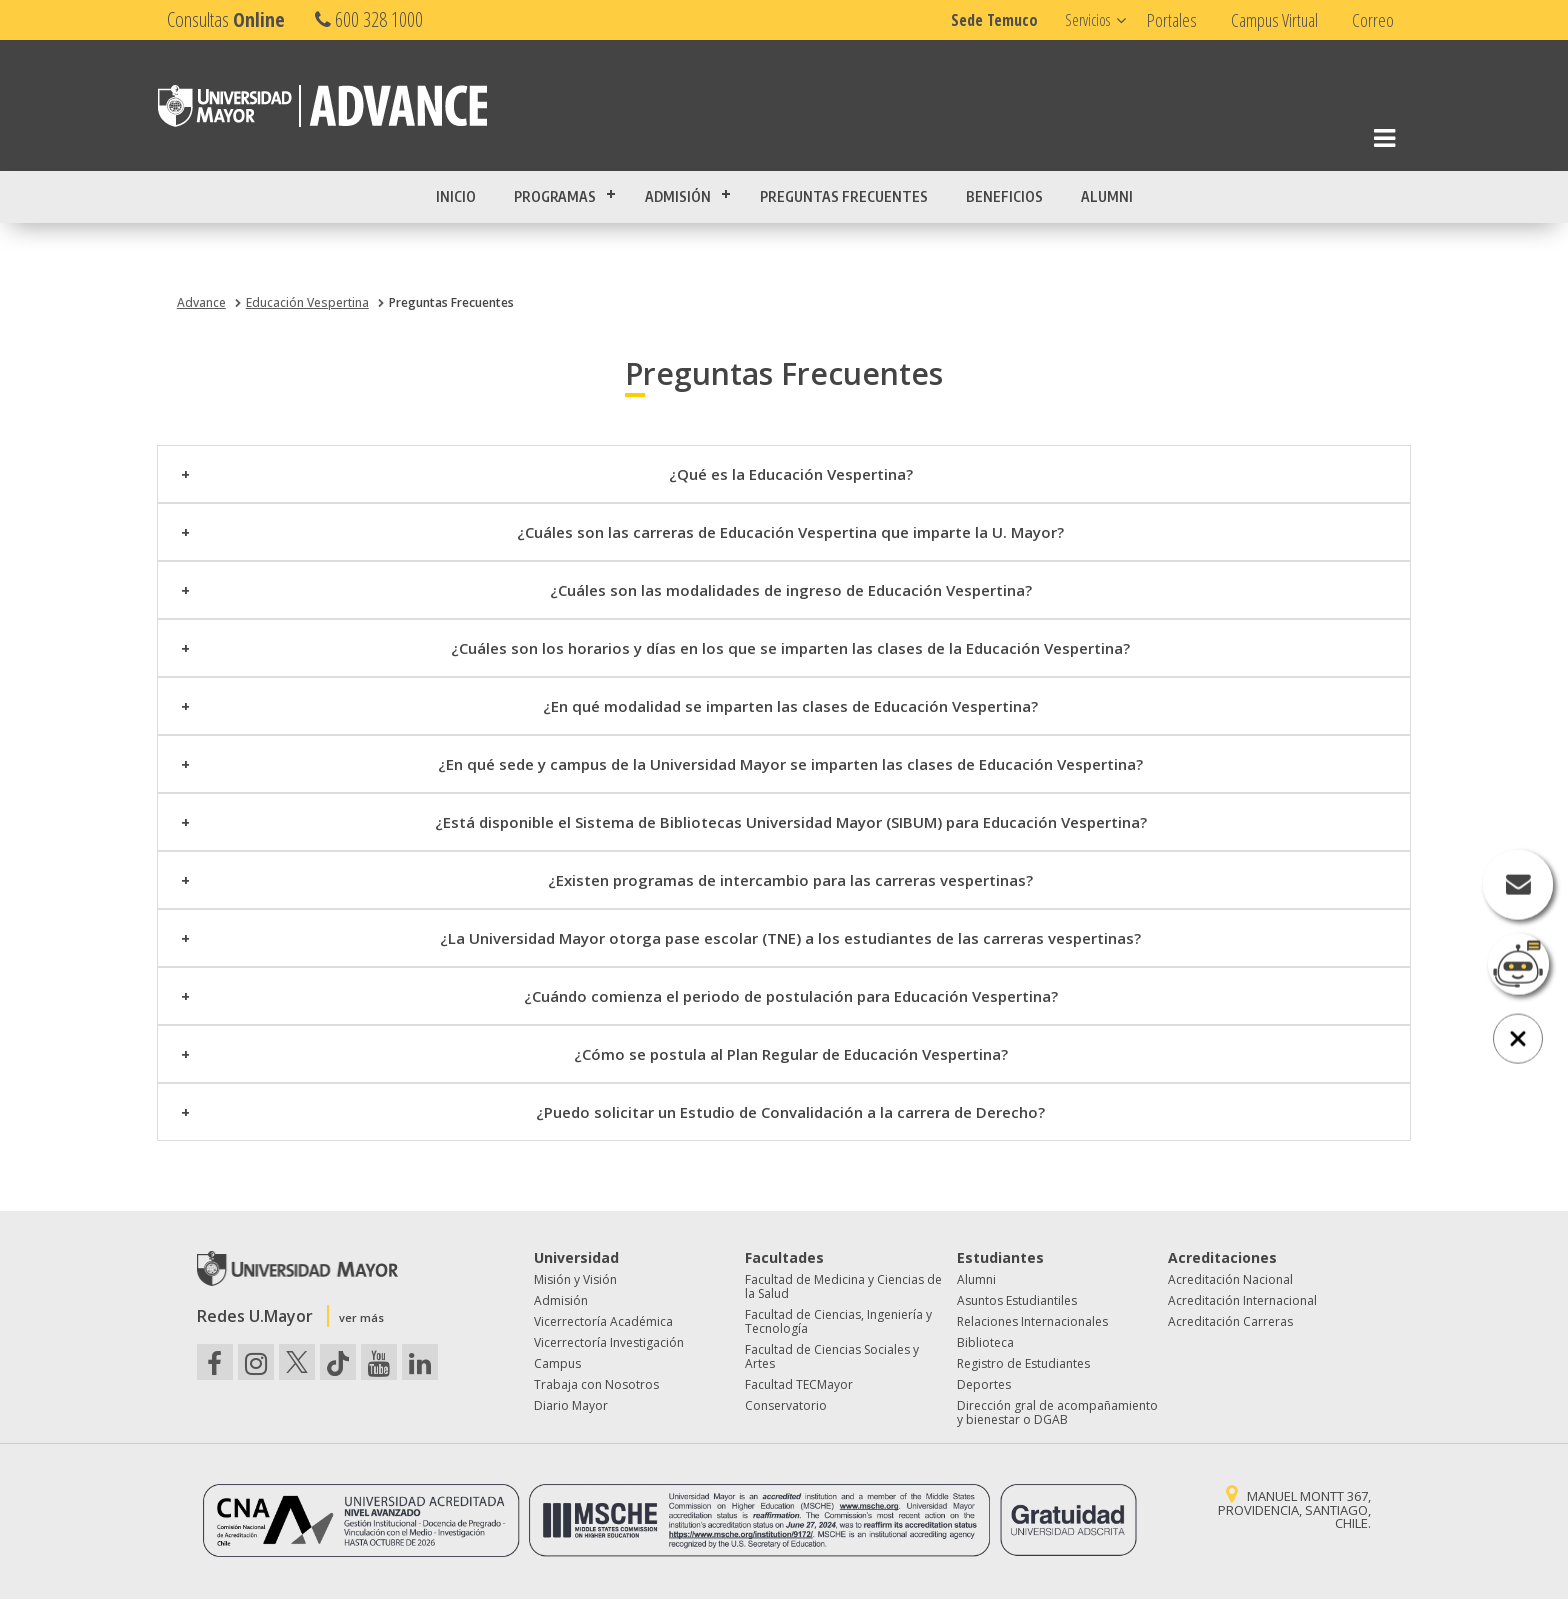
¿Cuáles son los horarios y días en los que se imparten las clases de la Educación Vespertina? (789, 648)
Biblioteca (985, 1342)
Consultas (226, 19)
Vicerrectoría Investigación (609, 1342)
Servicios (1087, 20)
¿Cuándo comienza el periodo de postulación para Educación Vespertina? (789, 996)
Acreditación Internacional (1242, 1300)
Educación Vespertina (305, 302)
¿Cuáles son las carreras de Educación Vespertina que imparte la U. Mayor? (789, 532)
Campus (557, 1363)
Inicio (456, 196)
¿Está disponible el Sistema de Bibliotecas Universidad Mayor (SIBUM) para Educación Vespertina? (789, 822)
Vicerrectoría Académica (603, 1321)
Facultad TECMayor (799, 1384)
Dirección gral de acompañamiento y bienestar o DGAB (1057, 1412)
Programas (555, 196)
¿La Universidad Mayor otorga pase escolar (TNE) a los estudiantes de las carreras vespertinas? (789, 938)
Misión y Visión (575, 1279)
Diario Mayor (571, 1405)
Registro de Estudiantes (1023, 1363)
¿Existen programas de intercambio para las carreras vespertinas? (789, 880)
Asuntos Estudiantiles (1017, 1300)
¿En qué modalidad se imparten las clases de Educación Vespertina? (789, 706)
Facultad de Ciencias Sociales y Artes (832, 1356)
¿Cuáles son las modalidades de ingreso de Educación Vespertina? (789, 590)
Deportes (984, 1384)
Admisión (678, 196)
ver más (361, 1317)
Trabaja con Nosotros (596, 1384)
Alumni (1107, 196)
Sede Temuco (994, 20)
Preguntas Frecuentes (844, 196)
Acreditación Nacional (1230, 1279)
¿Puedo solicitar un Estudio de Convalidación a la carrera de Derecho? (789, 1112)
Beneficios (1004, 196)
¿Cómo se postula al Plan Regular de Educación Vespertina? (789, 1054)
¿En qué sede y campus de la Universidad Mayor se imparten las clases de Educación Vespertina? (789, 764)
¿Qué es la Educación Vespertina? (789, 474)
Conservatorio (786, 1405)
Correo (1373, 20)
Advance (199, 302)
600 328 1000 (369, 19)
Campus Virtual (1274, 20)
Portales (1172, 20)
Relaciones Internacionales (1032, 1321)
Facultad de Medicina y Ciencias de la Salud (843, 1286)
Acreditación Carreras (1230, 1321)
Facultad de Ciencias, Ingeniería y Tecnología (838, 1321)
